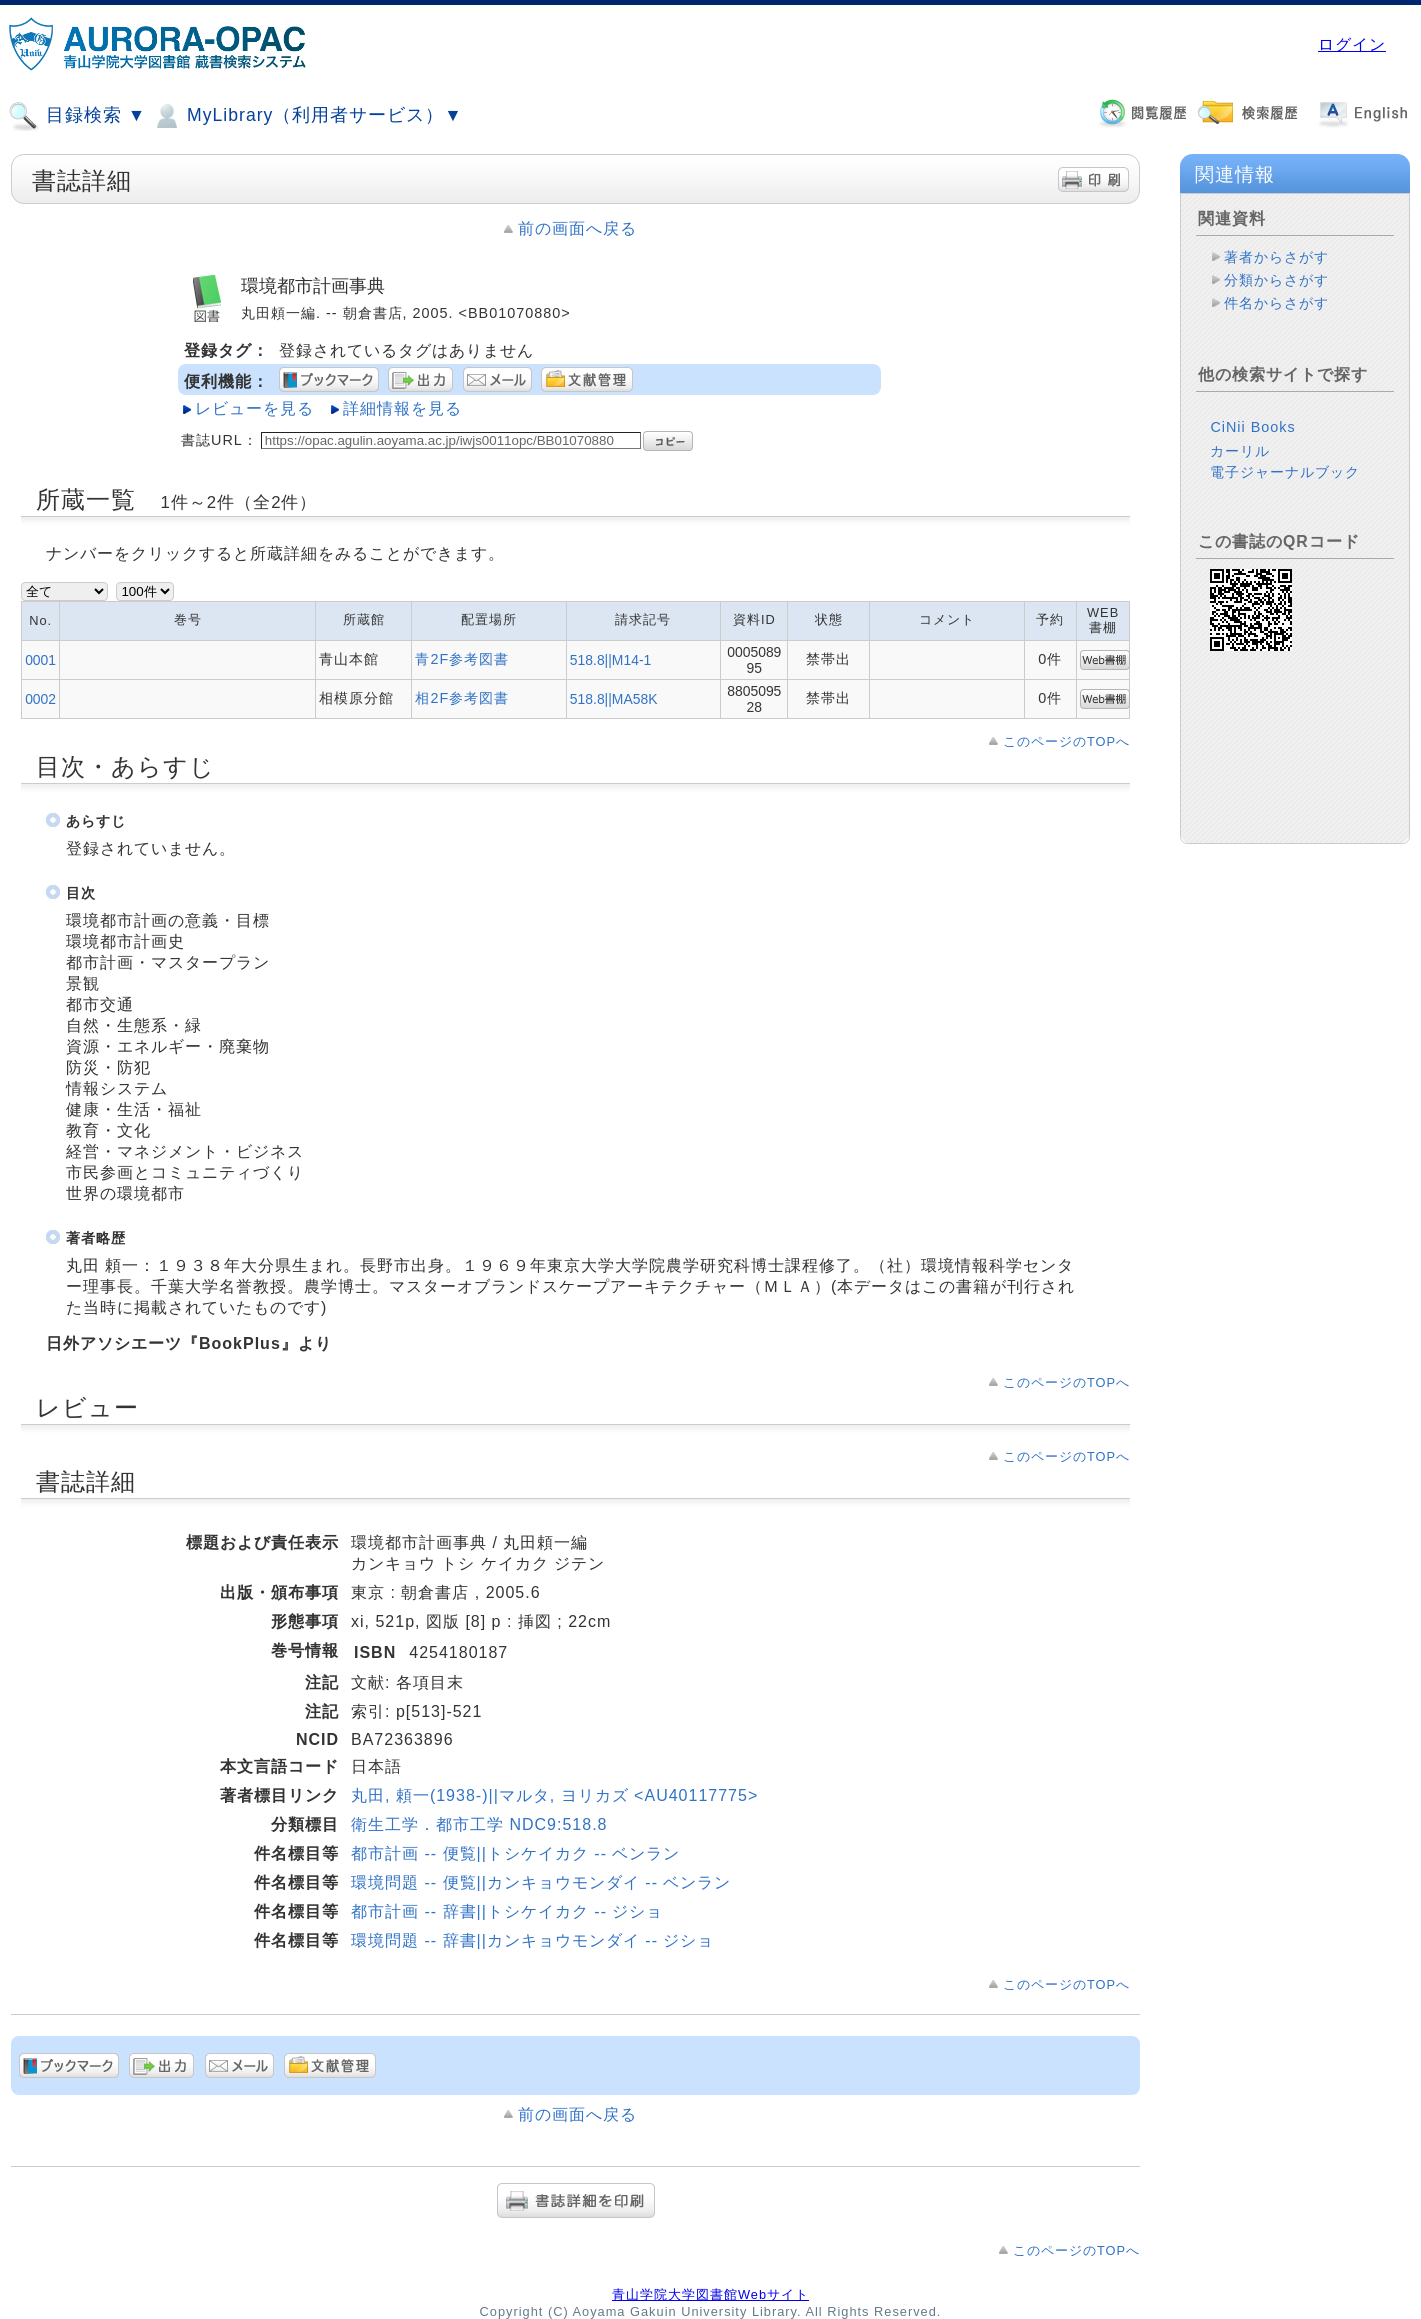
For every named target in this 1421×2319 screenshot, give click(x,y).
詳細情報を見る (402, 408)
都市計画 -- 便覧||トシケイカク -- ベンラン (515, 1853)
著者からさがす (1276, 257)
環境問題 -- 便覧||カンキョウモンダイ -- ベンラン (541, 1882)
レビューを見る (254, 408)
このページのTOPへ (1066, 741)
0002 (40, 699)
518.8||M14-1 (610, 660)
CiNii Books (1252, 427)
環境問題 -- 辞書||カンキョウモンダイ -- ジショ (532, 1940)
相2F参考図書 (462, 698)
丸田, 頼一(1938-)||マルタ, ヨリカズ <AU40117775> (554, 1795)
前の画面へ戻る (577, 228)
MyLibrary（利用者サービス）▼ (307, 116)
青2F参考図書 (462, 659)
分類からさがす (1276, 280)
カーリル (1240, 451)
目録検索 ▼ (77, 116)
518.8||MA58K (614, 699)
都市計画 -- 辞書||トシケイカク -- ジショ (507, 1911)
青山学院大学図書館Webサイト (710, 2294)
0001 (40, 660)
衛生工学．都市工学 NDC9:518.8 (479, 1824)
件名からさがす (1276, 303)
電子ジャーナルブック (1285, 472)
